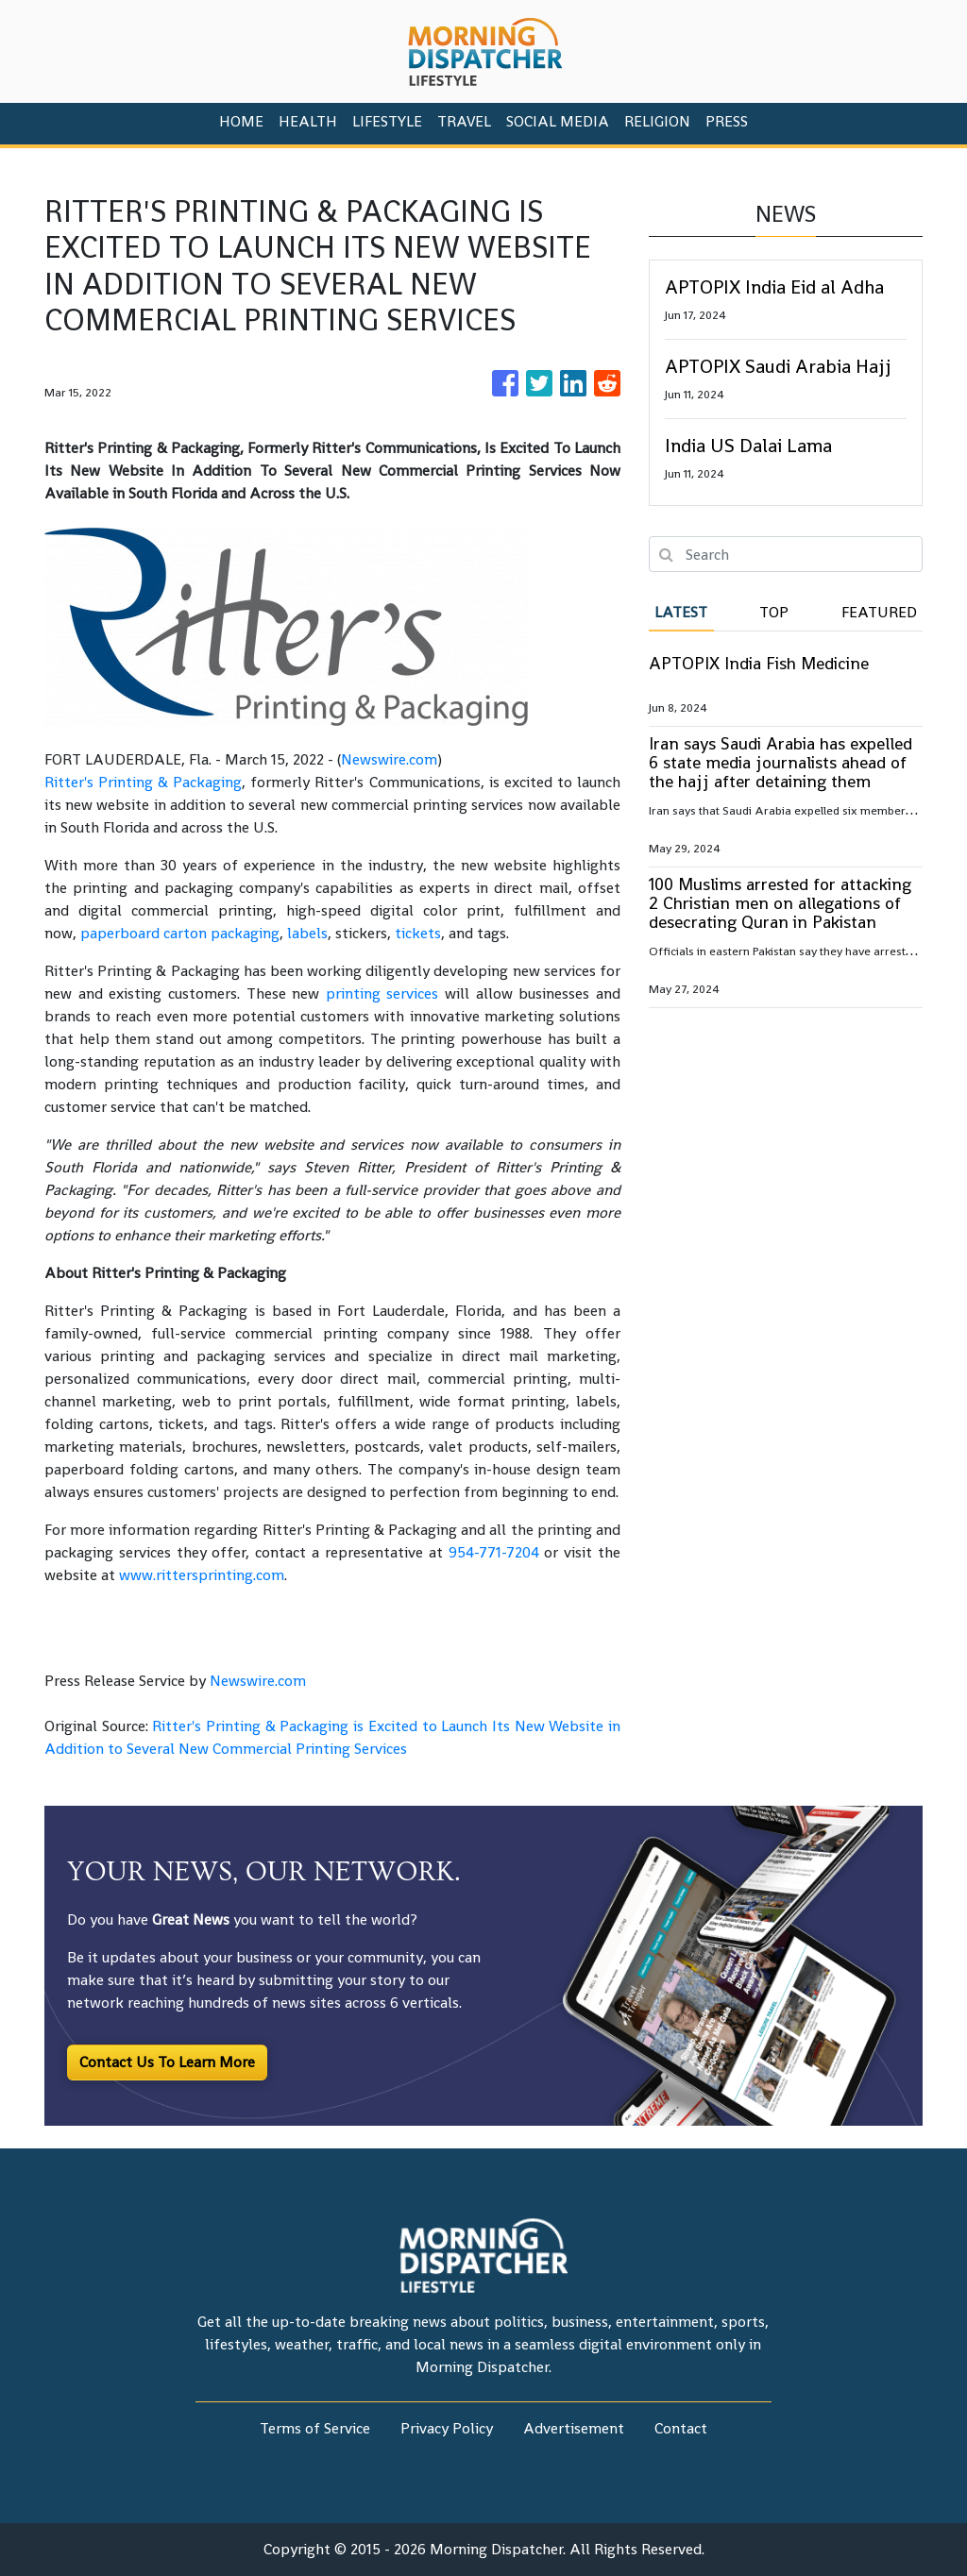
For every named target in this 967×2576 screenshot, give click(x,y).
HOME (241, 121)
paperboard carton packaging (180, 933)
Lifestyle (387, 121)
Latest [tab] (680, 612)
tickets (418, 933)
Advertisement (573, 2428)
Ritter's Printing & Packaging (143, 782)
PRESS (726, 121)
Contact (680, 2428)
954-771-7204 (494, 1552)
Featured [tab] (879, 612)
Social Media (557, 121)
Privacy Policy (446, 2428)
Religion (657, 121)
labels (307, 933)
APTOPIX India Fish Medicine (759, 663)
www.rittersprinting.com (201, 1575)
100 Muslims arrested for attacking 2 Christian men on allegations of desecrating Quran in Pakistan (780, 903)
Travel (464, 121)
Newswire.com (389, 759)
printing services (382, 993)
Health (308, 121)
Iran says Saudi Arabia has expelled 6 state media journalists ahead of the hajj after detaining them (780, 762)
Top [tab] (774, 612)
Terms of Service (315, 2428)
